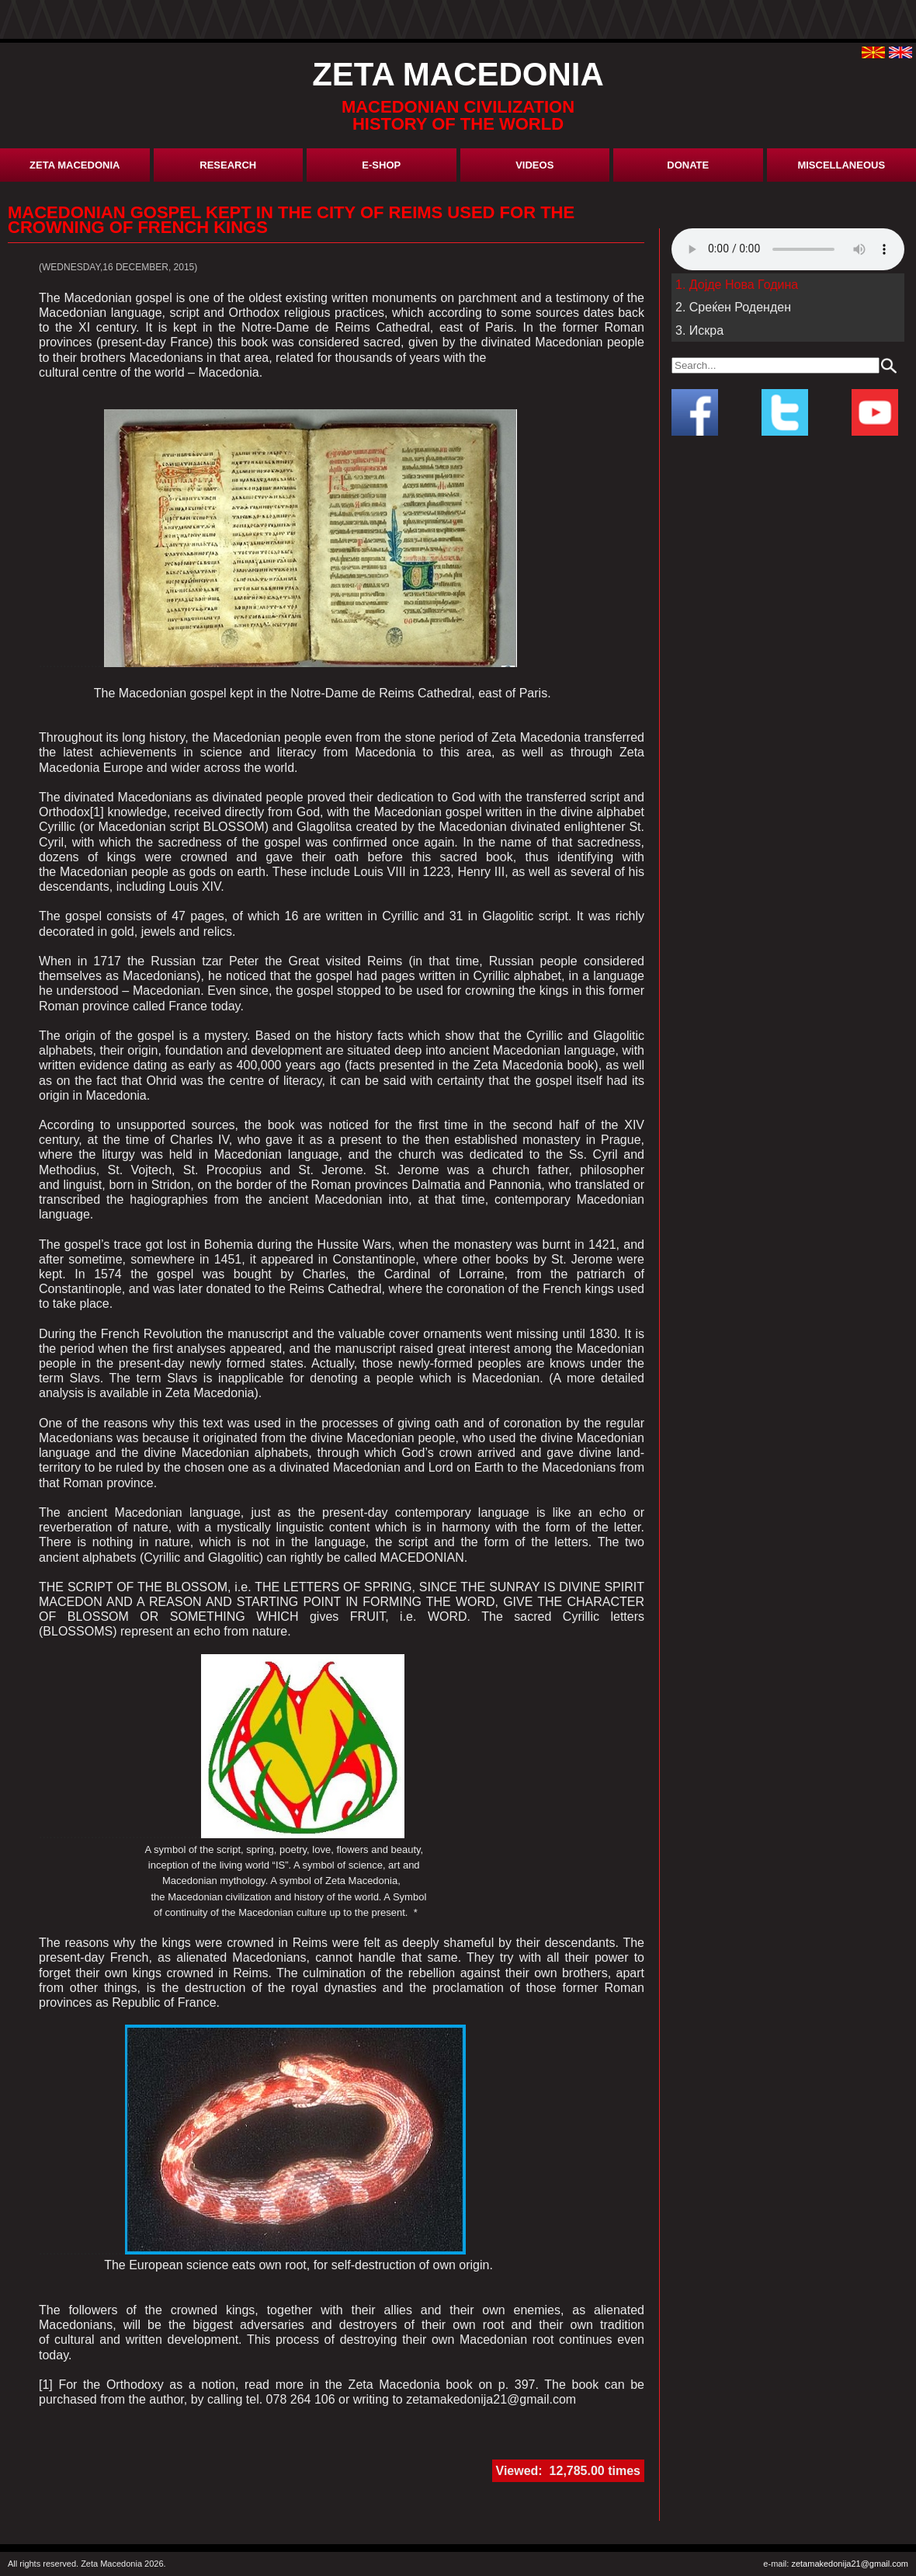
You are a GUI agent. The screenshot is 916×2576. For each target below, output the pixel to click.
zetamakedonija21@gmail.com (849, 2563)
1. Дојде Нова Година (736, 284)
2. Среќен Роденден (733, 307)
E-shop (381, 165)
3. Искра (699, 330)
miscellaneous (841, 165)
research (228, 165)
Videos (534, 165)
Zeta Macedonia (74, 165)
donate (688, 165)
